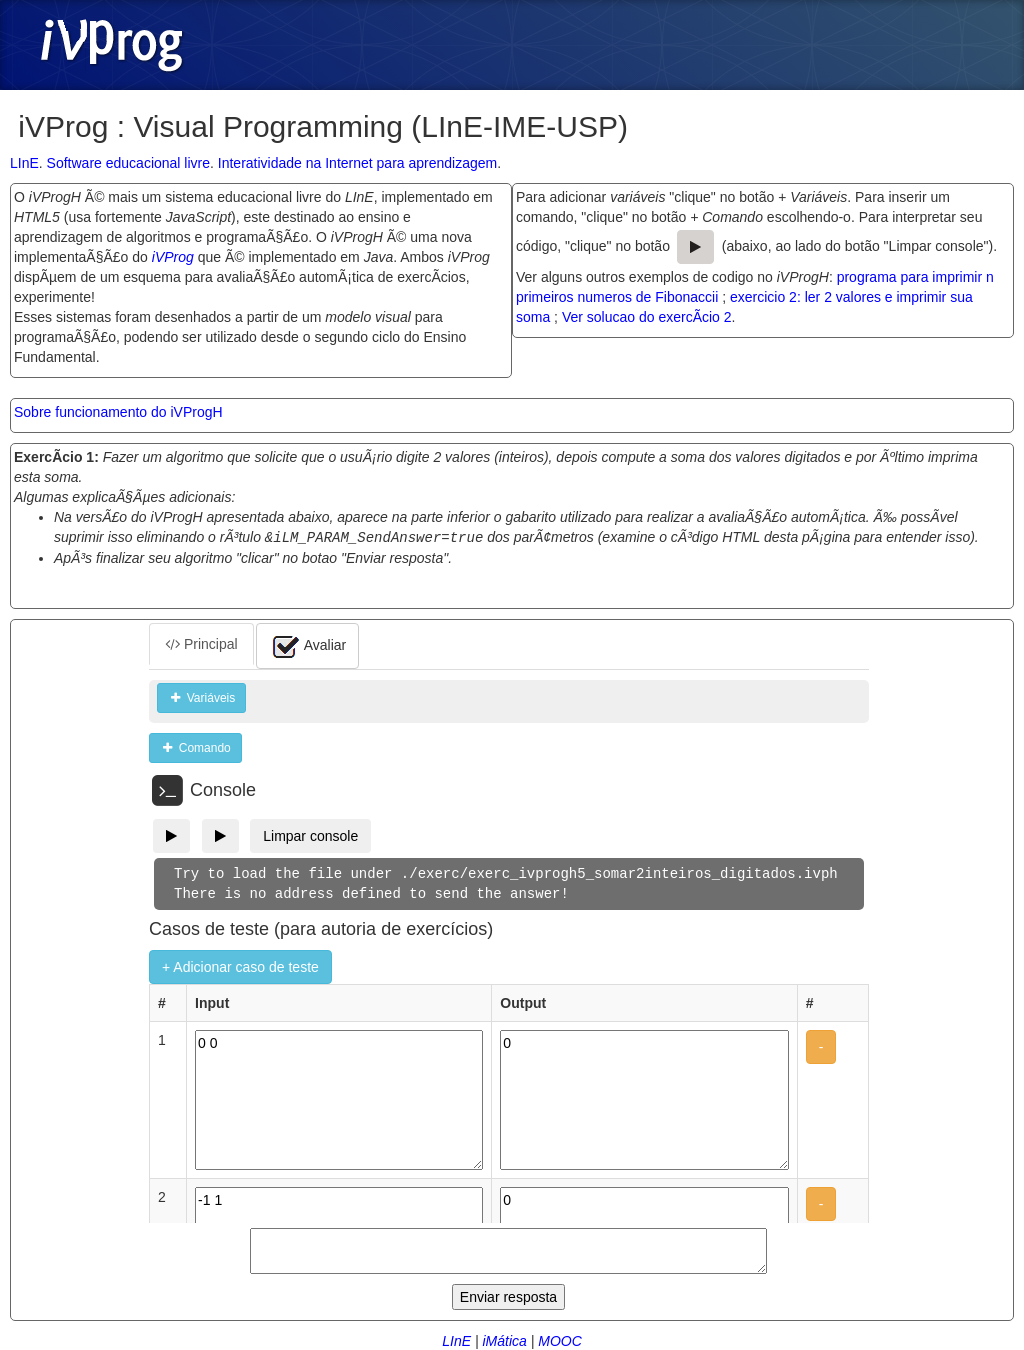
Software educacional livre (128, 163)
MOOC (560, 1340)
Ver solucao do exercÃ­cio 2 (647, 317)
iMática (504, 1340)
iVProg (173, 257)
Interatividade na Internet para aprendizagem (357, 163)
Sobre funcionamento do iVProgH (118, 412)
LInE (24, 163)
